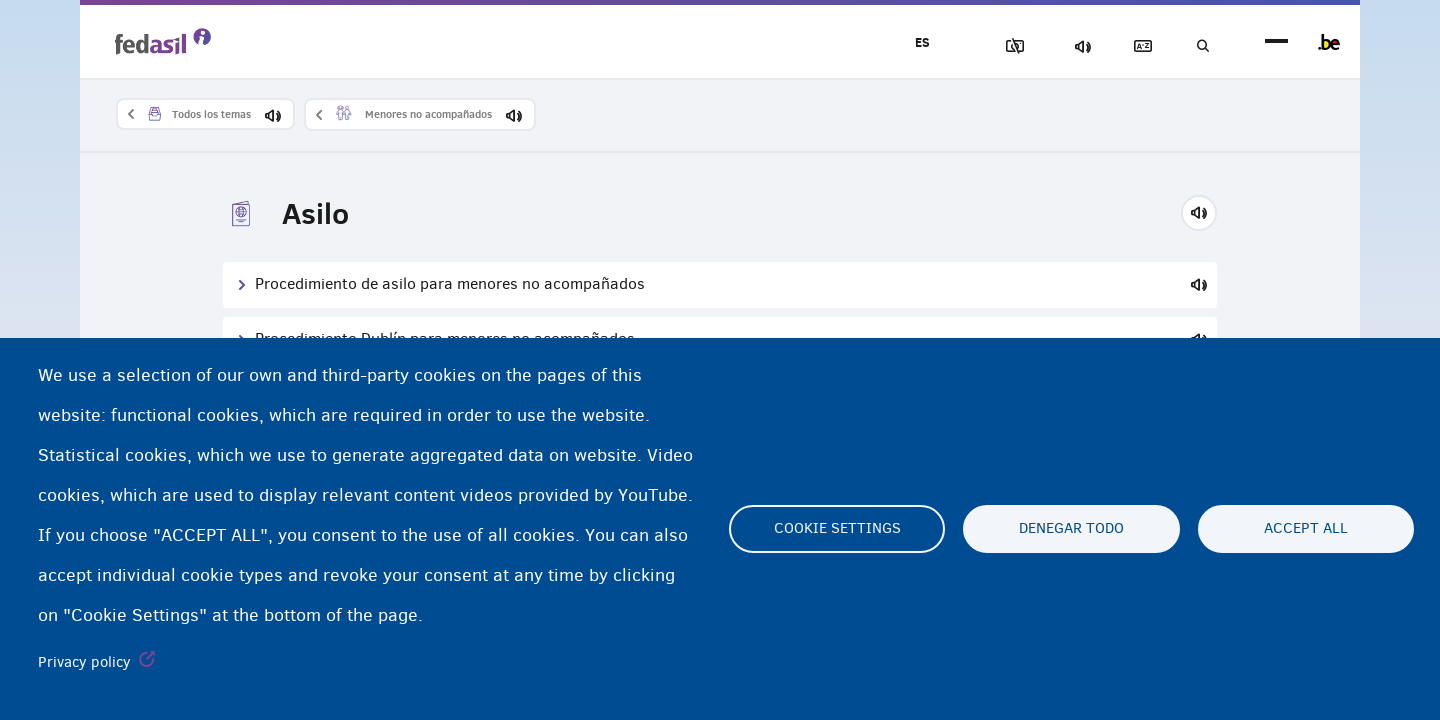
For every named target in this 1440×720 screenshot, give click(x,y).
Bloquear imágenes (991, 46)
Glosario (1131, 46)
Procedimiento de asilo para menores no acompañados (450, 284)
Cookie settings (837, 529)
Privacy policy (84, 662)
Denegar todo (1071, 529)
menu (1276, 42)
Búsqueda (1200, 46)
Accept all (1306, 529)
